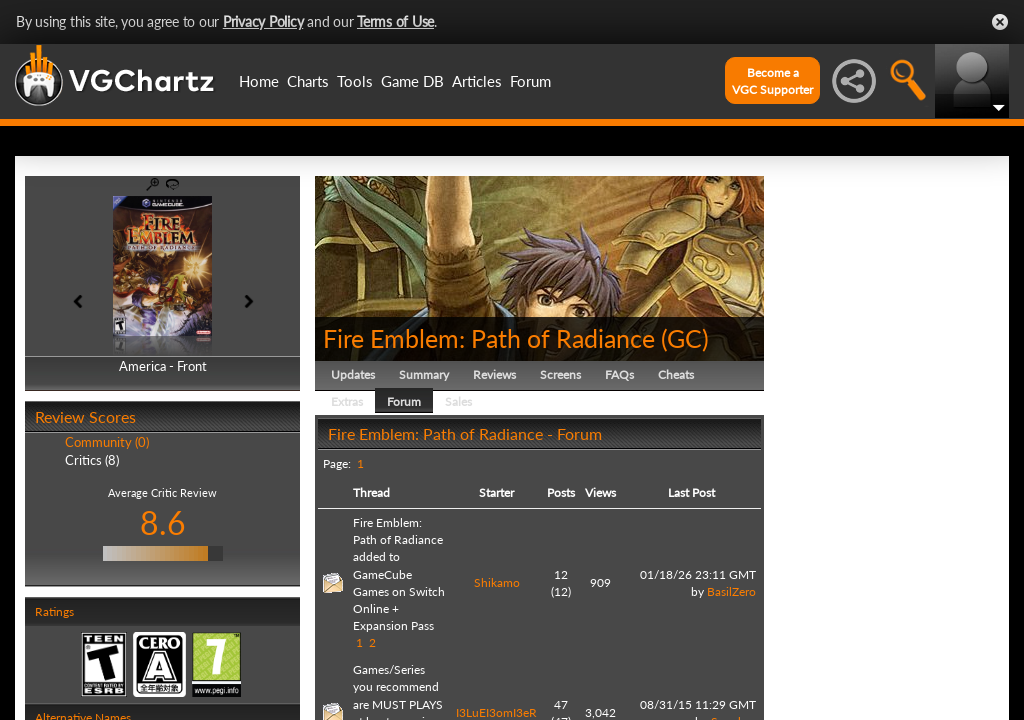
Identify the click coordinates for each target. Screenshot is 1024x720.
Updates (353, 374)
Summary (424, 374)
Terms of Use (395, 21)
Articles (477, 81)
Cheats (676, 374)
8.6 (163, 522)
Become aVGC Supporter (772, 81)
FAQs (619, 374)
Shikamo (497, 582)
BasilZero (731, 591)
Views (600, 492)
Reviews (494, 374)
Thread (371, 492)
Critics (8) (92, 460)
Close (1000, 22)
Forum (530, 81)
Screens (560, 374)
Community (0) (107, 442)
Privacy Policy (263, 21)
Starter (496, 492)
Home (259, 81)
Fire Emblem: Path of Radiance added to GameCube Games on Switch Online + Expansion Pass (399, 574)
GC (684, 338)
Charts (308, 81)
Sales (458, 401)
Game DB (412, 81)
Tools (355, 81)
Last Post (691, 492)
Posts (561, 492)
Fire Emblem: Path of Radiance (489, 338)
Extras (347, 401)
